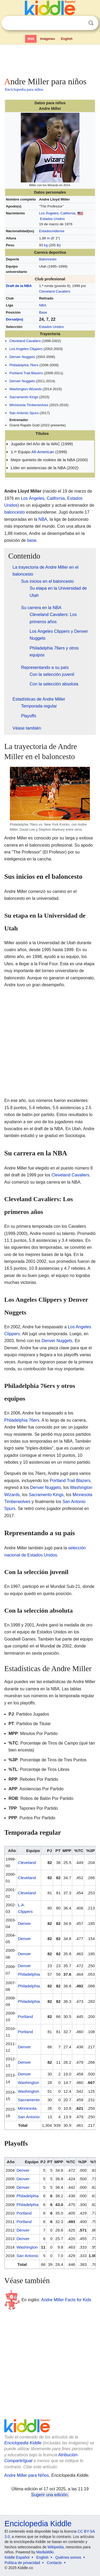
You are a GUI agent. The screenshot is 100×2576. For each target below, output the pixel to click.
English (67, 39)
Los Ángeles (48, 213)
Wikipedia (55, 2547)
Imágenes (47, 39)
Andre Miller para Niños (26, 2475)
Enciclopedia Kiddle (23, 2443)
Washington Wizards (25, 389)
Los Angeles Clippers (25, 349)
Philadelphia (29, 1974)
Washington (28, 2082)
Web (30, 39)
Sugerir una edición (49, 2494)
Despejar (80, 23)
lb (58, 245)
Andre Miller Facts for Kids (66, 2300)
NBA (42, 305)
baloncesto (14, 512)
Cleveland (27, 1862)
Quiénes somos (68, 2557)
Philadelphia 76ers (23, 365)
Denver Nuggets (22, 357)
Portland (25, 2016)
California (68, 213)
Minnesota (27, 2108)
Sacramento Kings (23, 397)
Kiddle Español (17, 2557)
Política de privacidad (22, 2563)
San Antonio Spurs (24, 413)
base (31, 540)
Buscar (91, 23)
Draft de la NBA (19, 286)
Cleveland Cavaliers (54, 291)
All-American (42, 452)
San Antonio (29, 2117)
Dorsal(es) (14, 319)
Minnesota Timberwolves (28, 405)
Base (43, 312)
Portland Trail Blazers (26, 373)
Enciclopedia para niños (24, 89)
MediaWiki (45, 2552)
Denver (24, 1923)
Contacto (54, 2563)
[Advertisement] (50, 59)
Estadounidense (51, 231)
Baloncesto (47, 259)
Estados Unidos (52, 219)
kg (46, 245)
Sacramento (29, 2100)
